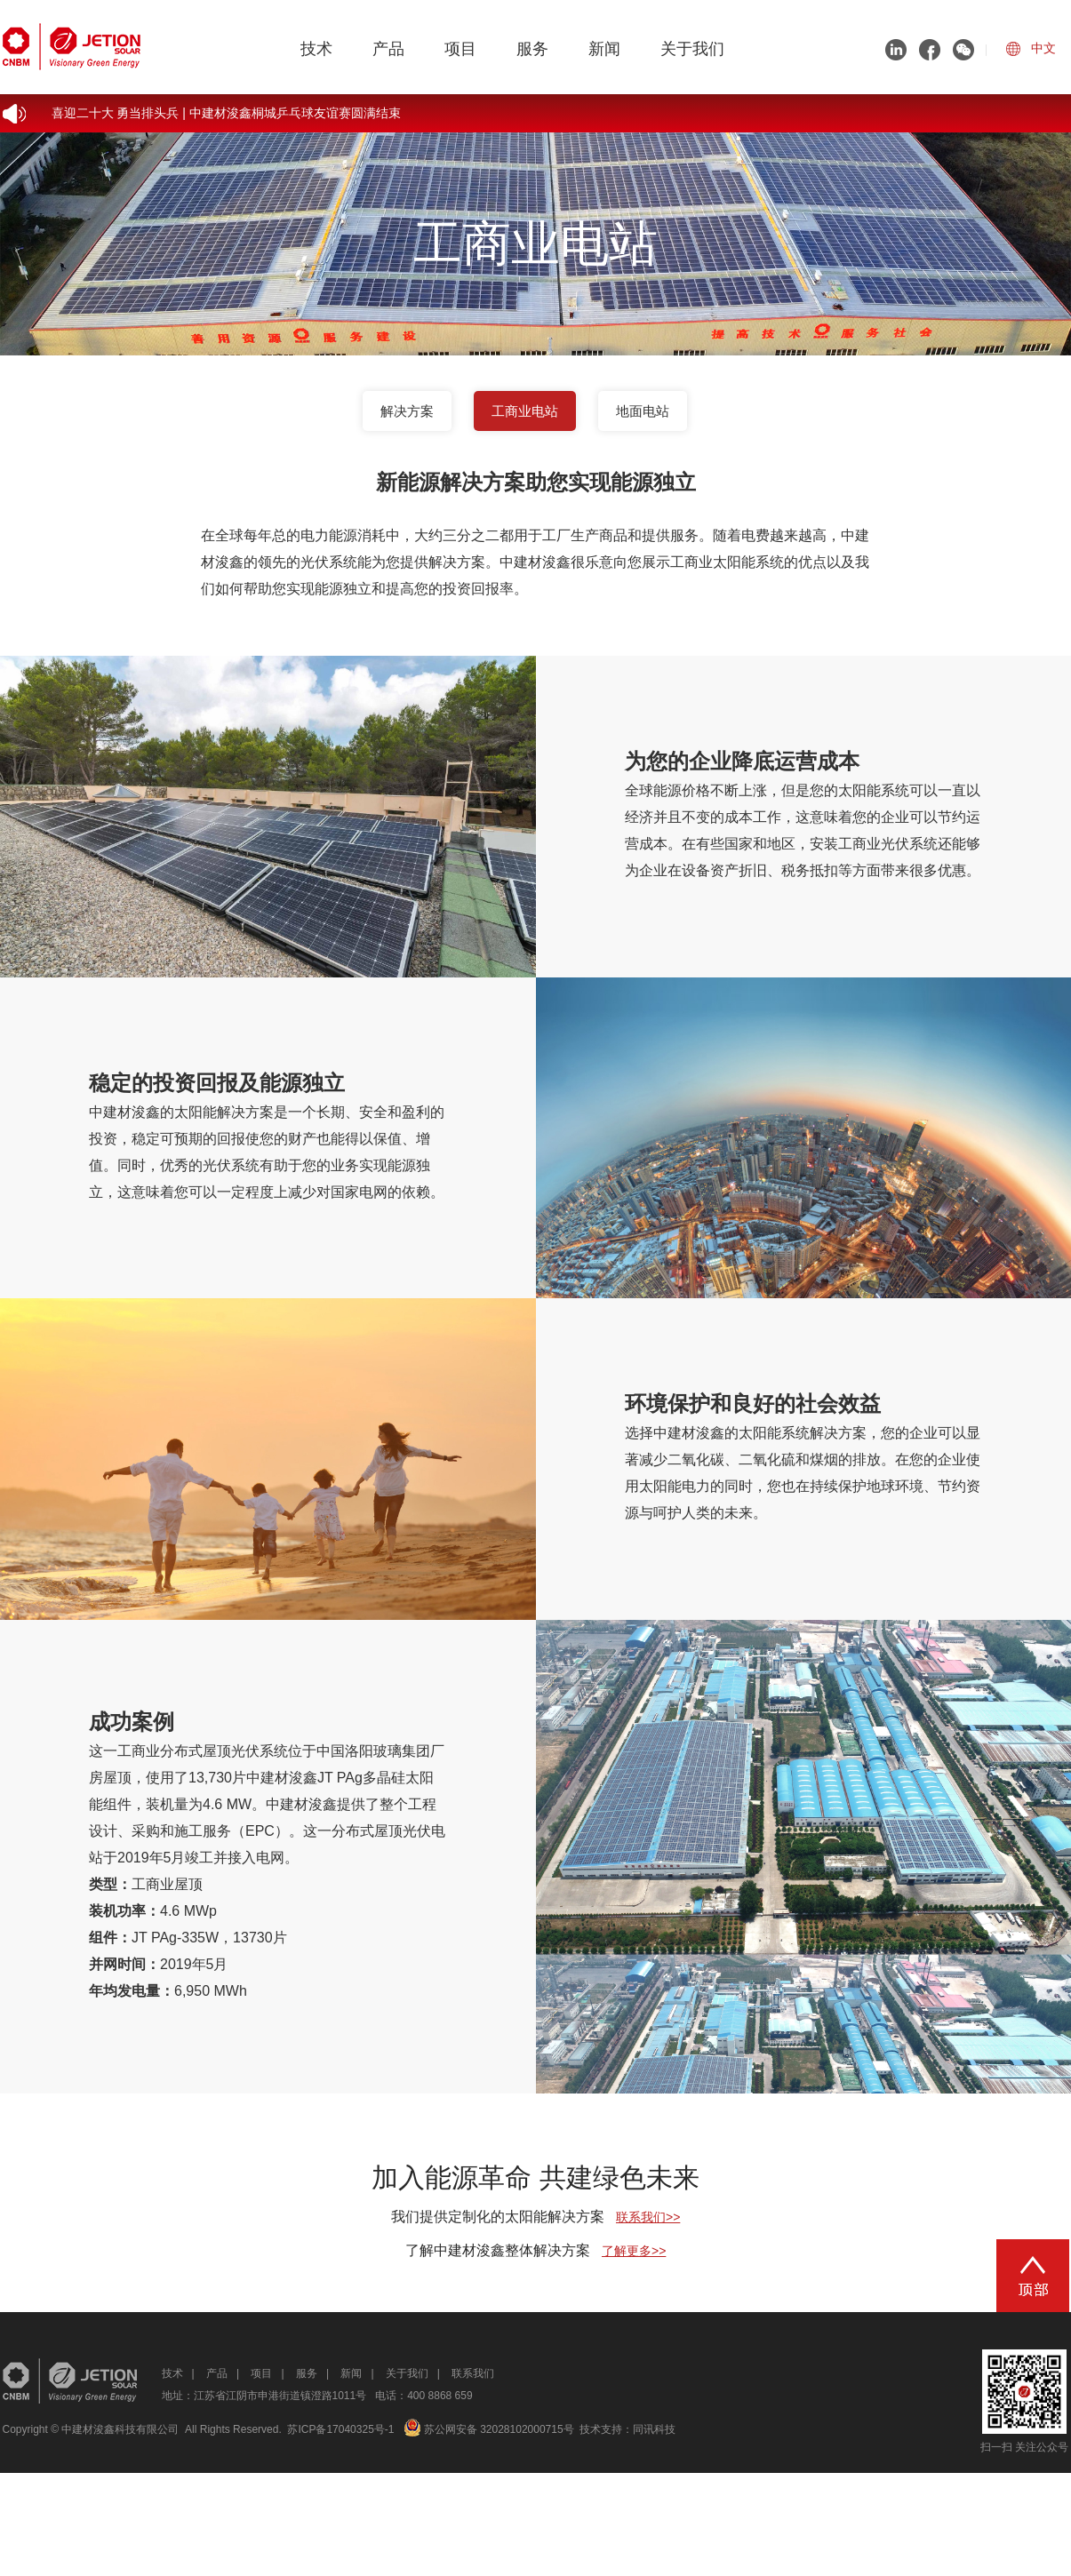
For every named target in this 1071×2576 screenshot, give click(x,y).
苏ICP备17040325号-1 (340, 2429)
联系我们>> (648, 2217)
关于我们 (692, 49)
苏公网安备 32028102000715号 (489, 2429)
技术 (316, 49)
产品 (388, 49)
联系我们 (473, 2373)
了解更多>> (634, 2251)
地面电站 (642, 411)
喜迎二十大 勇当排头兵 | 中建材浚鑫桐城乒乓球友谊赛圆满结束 (226, 113)
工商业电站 (525, 411)
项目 (460, 49)
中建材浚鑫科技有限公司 (120, 2429)
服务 (532, 49)
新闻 (604, 49)
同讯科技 (654, 2429)
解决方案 (407, 411)
